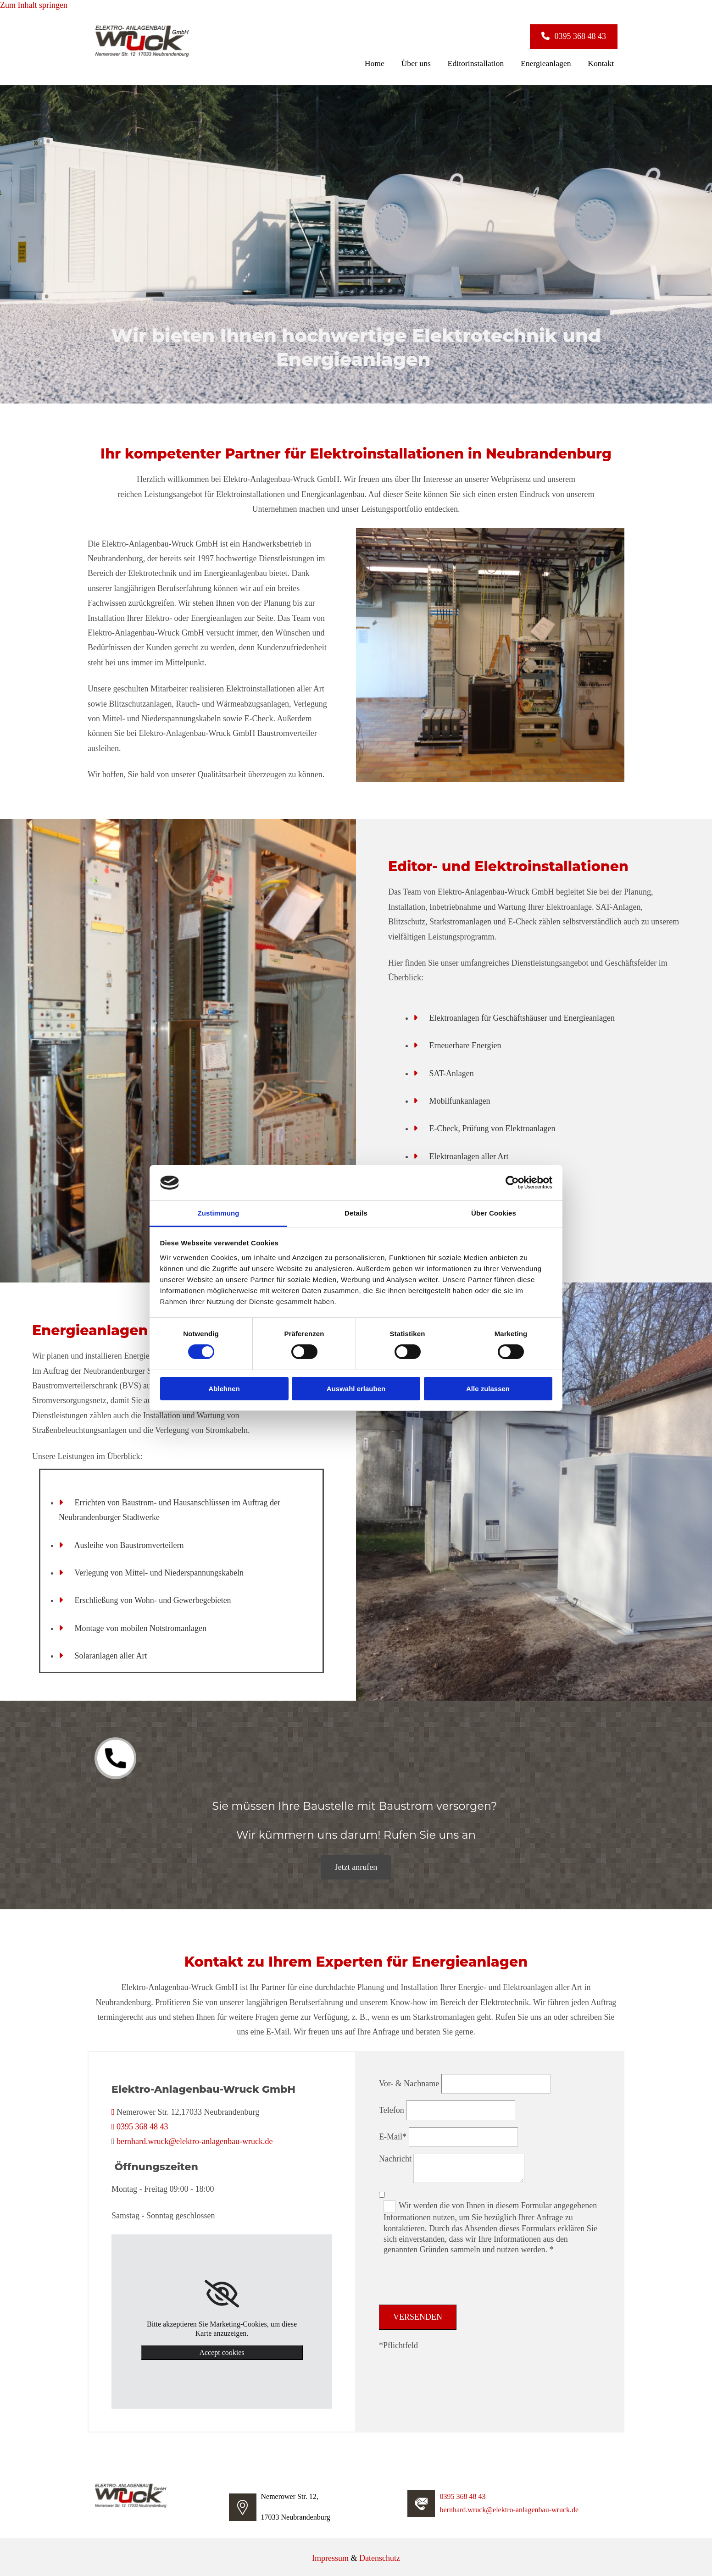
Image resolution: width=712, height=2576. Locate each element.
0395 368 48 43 (142, 2123)
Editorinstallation (488, 61)
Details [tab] (356, 1213)
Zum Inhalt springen (33, 5)
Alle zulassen (488, 1389)
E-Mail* (392, 2134)
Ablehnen (223, 1389)
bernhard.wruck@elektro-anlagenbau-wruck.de (195, 2138)
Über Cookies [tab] (493, 1213)
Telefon (391, 2107)
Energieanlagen (553, 61)
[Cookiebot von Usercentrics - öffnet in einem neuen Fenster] (512, 1182)
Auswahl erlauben (356, 1389)
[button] (573, 36)
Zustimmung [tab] (218, 1213)
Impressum (330, 2555)
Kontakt (604, 61)
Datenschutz (379, 2555)
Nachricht (395, 2156)
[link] (222, 2291)
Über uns (433, 61)
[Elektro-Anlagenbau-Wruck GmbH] (142, 54)
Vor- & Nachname (409, 2080)
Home (396, 61)
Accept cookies (221, 2350)
